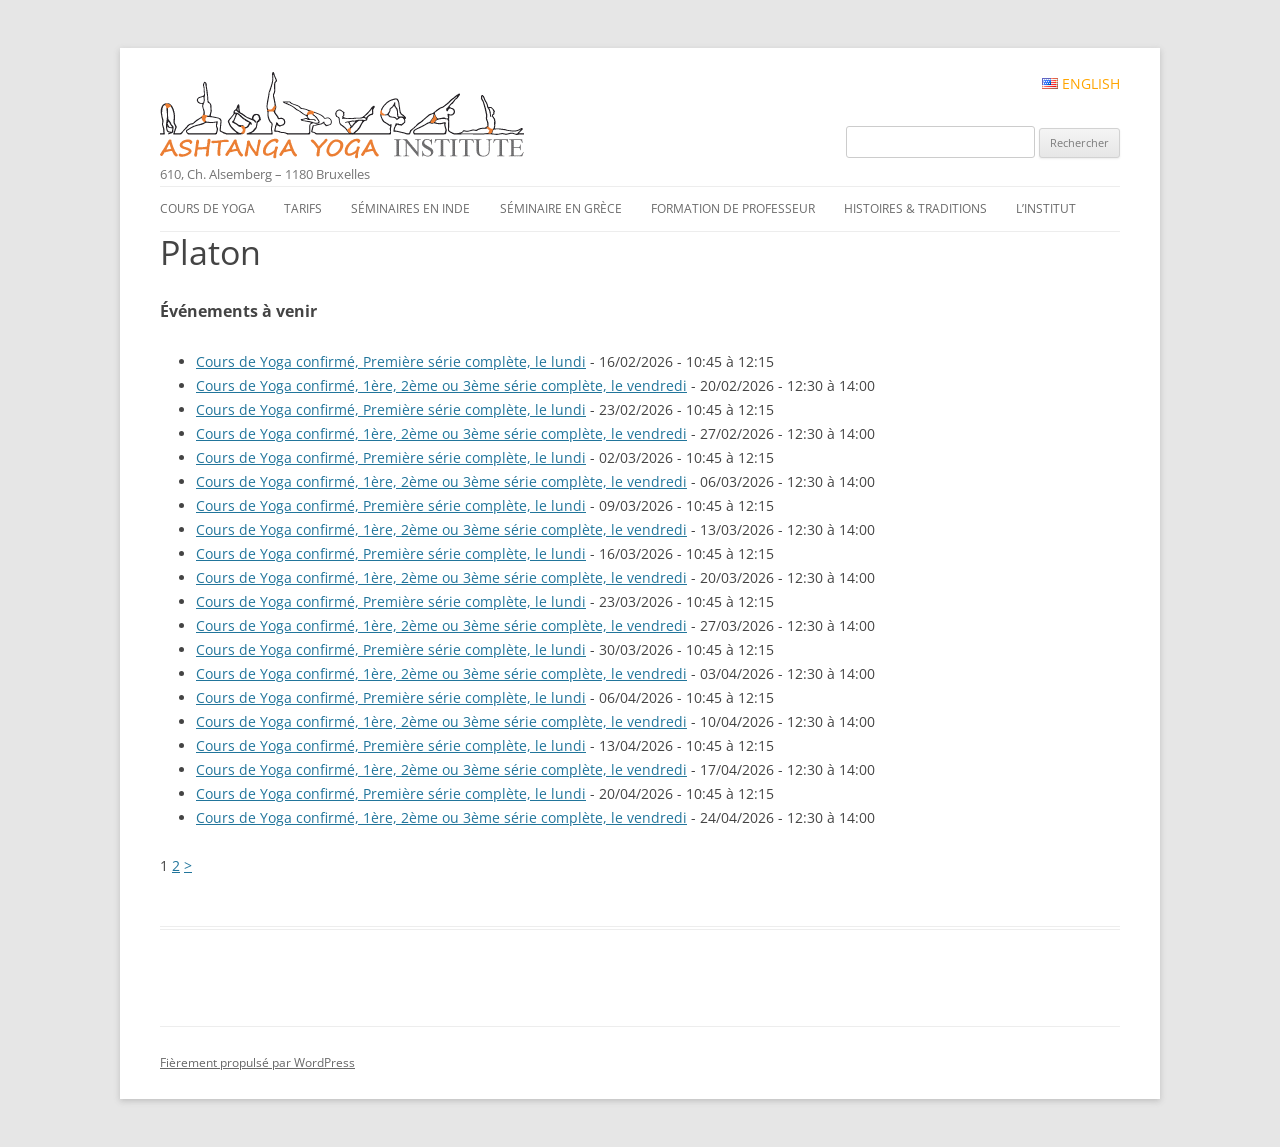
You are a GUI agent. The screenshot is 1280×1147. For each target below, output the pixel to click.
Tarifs (303, 208)
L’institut (1046, 208)
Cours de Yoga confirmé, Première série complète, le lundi (391, 361)
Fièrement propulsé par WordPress (257, 1062)
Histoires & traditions (915, 208)
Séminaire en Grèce (561, 208)
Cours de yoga (207, 208)
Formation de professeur (733, 208)
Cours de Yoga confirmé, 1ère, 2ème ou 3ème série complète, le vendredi (441, 385)
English (1081, 84)
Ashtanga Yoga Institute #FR (376, 117)
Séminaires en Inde (410, 208)
